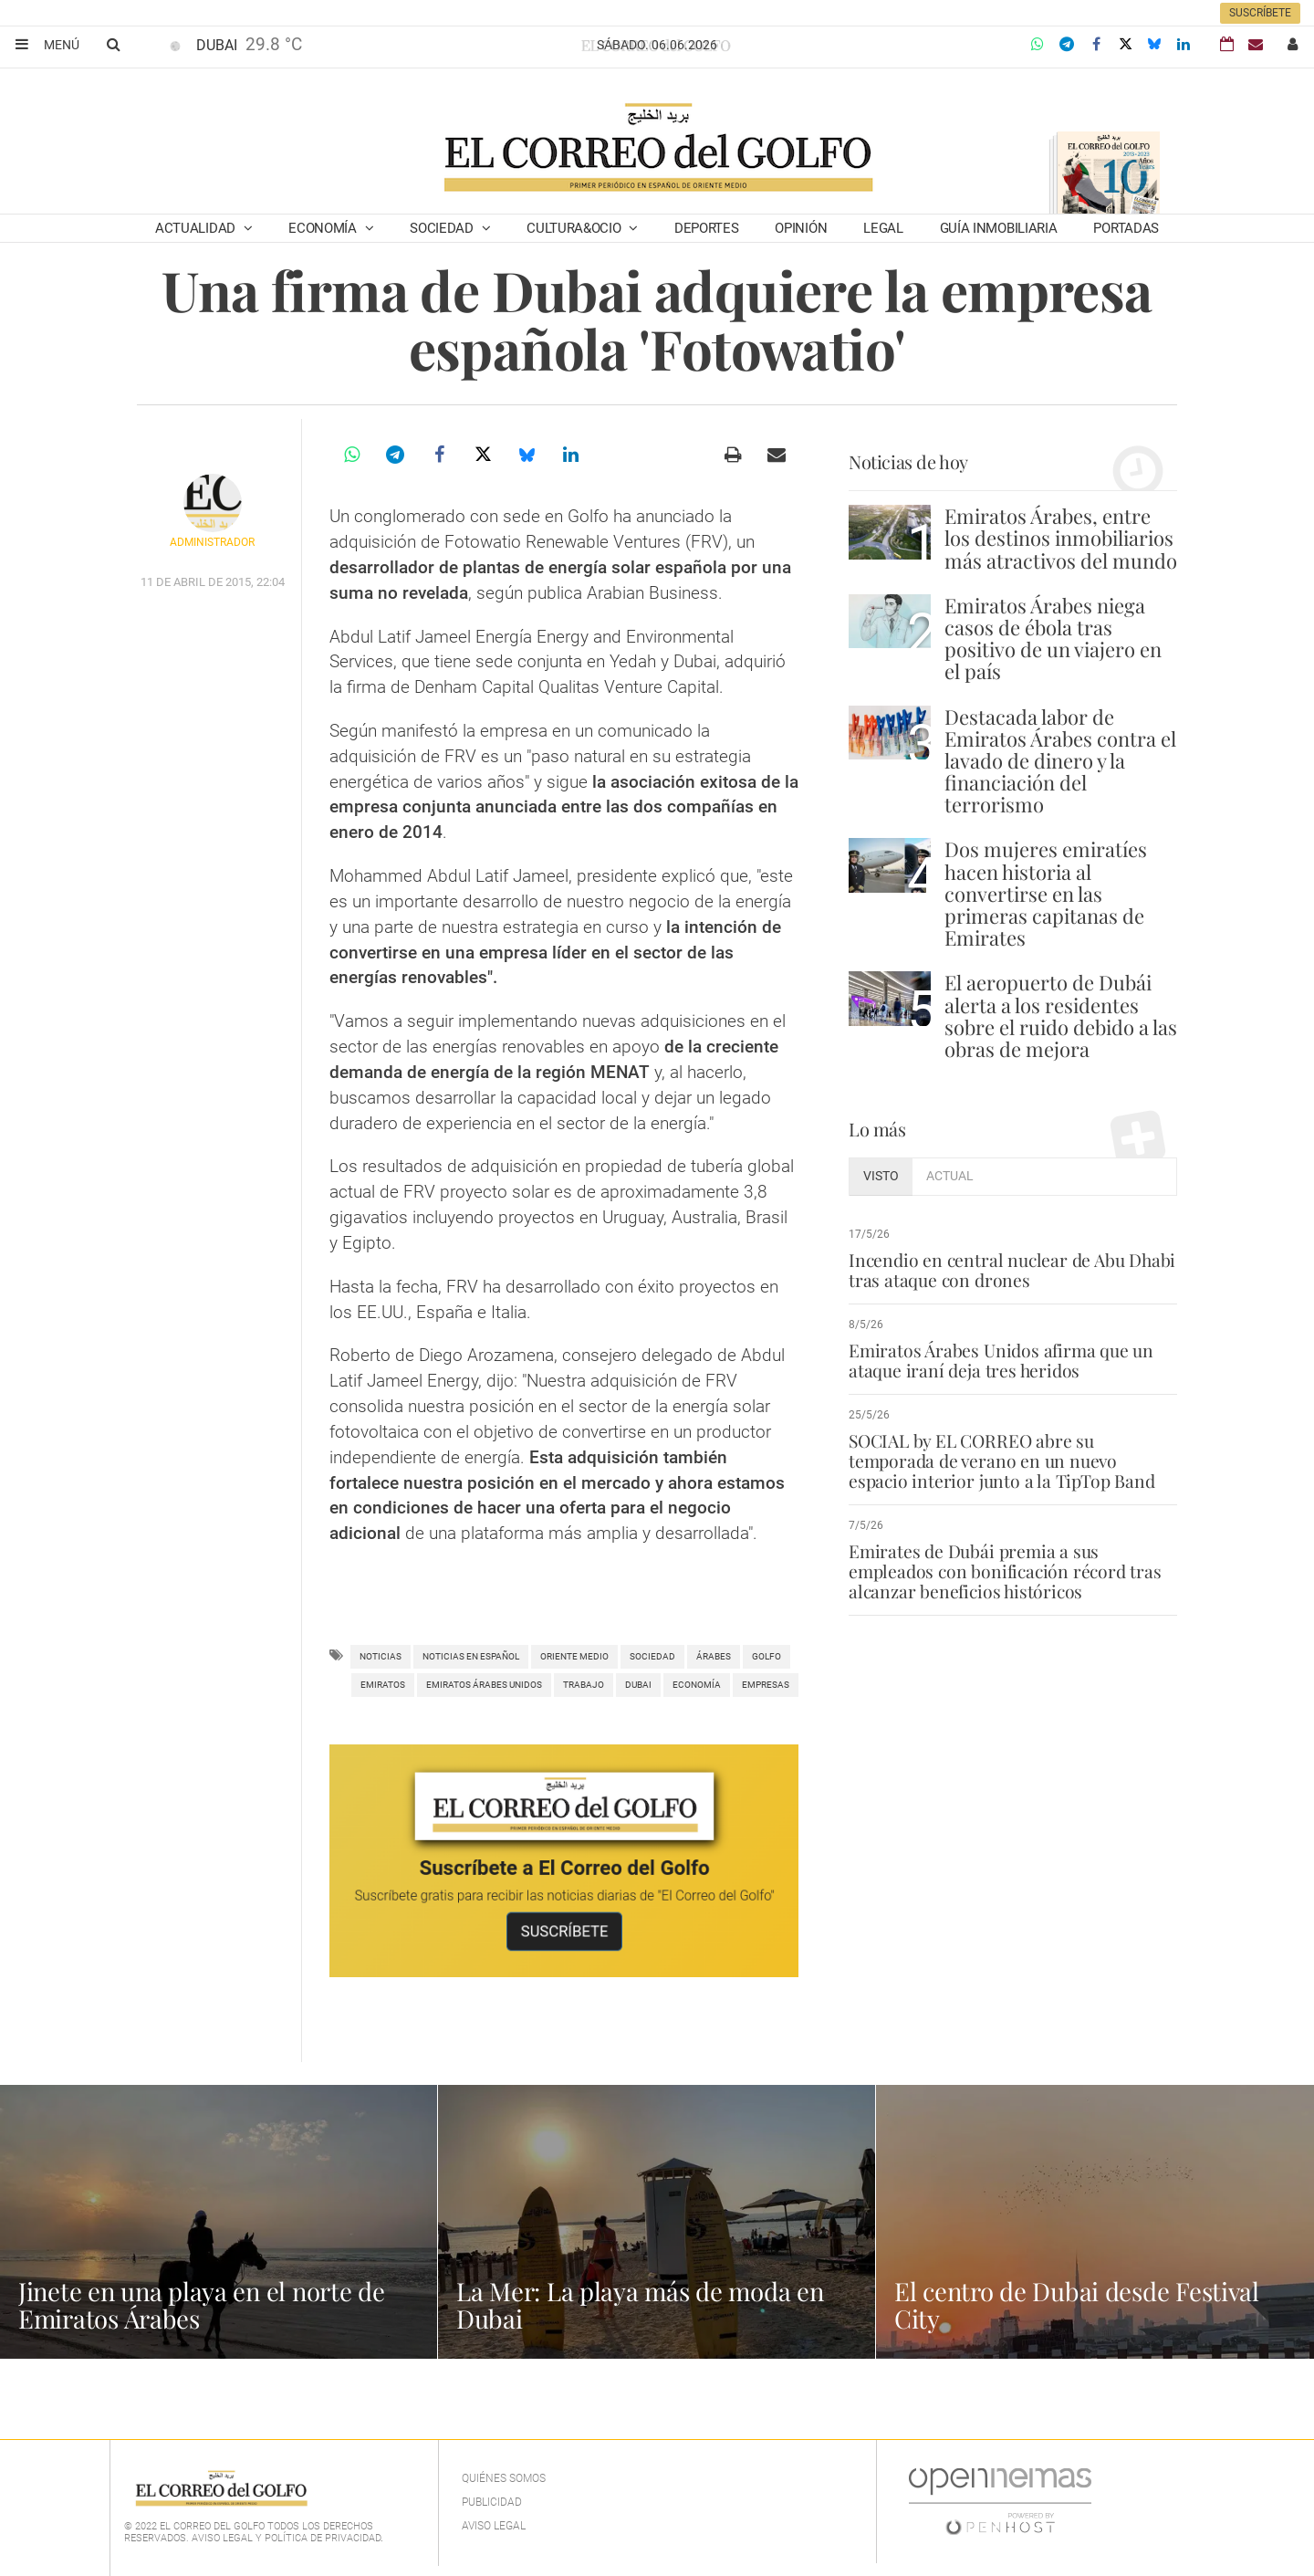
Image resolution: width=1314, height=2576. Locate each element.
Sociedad (443, 228)
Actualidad (197, 228)
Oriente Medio (574, 1656)
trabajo (583, 1685)
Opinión (801, 228)
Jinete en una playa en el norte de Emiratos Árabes (203, 2304)
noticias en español (470, 1656)
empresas (765, 1685)
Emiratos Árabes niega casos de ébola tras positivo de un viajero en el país (1053, 639)
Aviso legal (494, 2525)
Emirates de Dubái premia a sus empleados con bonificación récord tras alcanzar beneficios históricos (1003, 1571)
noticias (381, 1656)
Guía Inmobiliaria (999, 228)
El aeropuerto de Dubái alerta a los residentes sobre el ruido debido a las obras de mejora (1060, 1016)
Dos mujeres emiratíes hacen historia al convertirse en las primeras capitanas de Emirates (1045, 893)
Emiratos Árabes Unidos (484, 1685)
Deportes (706, 228)
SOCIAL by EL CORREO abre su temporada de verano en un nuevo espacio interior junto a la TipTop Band (1000, 1460)
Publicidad (492, 2502)
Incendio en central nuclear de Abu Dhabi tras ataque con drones (1009, 1270)
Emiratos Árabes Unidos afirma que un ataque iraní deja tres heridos (1000, 1360)
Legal (883, 228)
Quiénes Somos (504, 2478)
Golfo (766, 1656)
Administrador (212, 542)
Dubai (638, 1685)
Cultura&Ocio (575, 228)
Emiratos (382, 1685)
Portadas (1126, 228)
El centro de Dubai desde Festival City (1079, 2304)
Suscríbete (1260, 12)
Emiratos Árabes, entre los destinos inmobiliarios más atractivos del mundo (1060, 537)
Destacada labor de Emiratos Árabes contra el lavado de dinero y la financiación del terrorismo (1060, 761)
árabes (713, 1656)
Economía (324, 228)
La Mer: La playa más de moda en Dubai (641, 2304)
